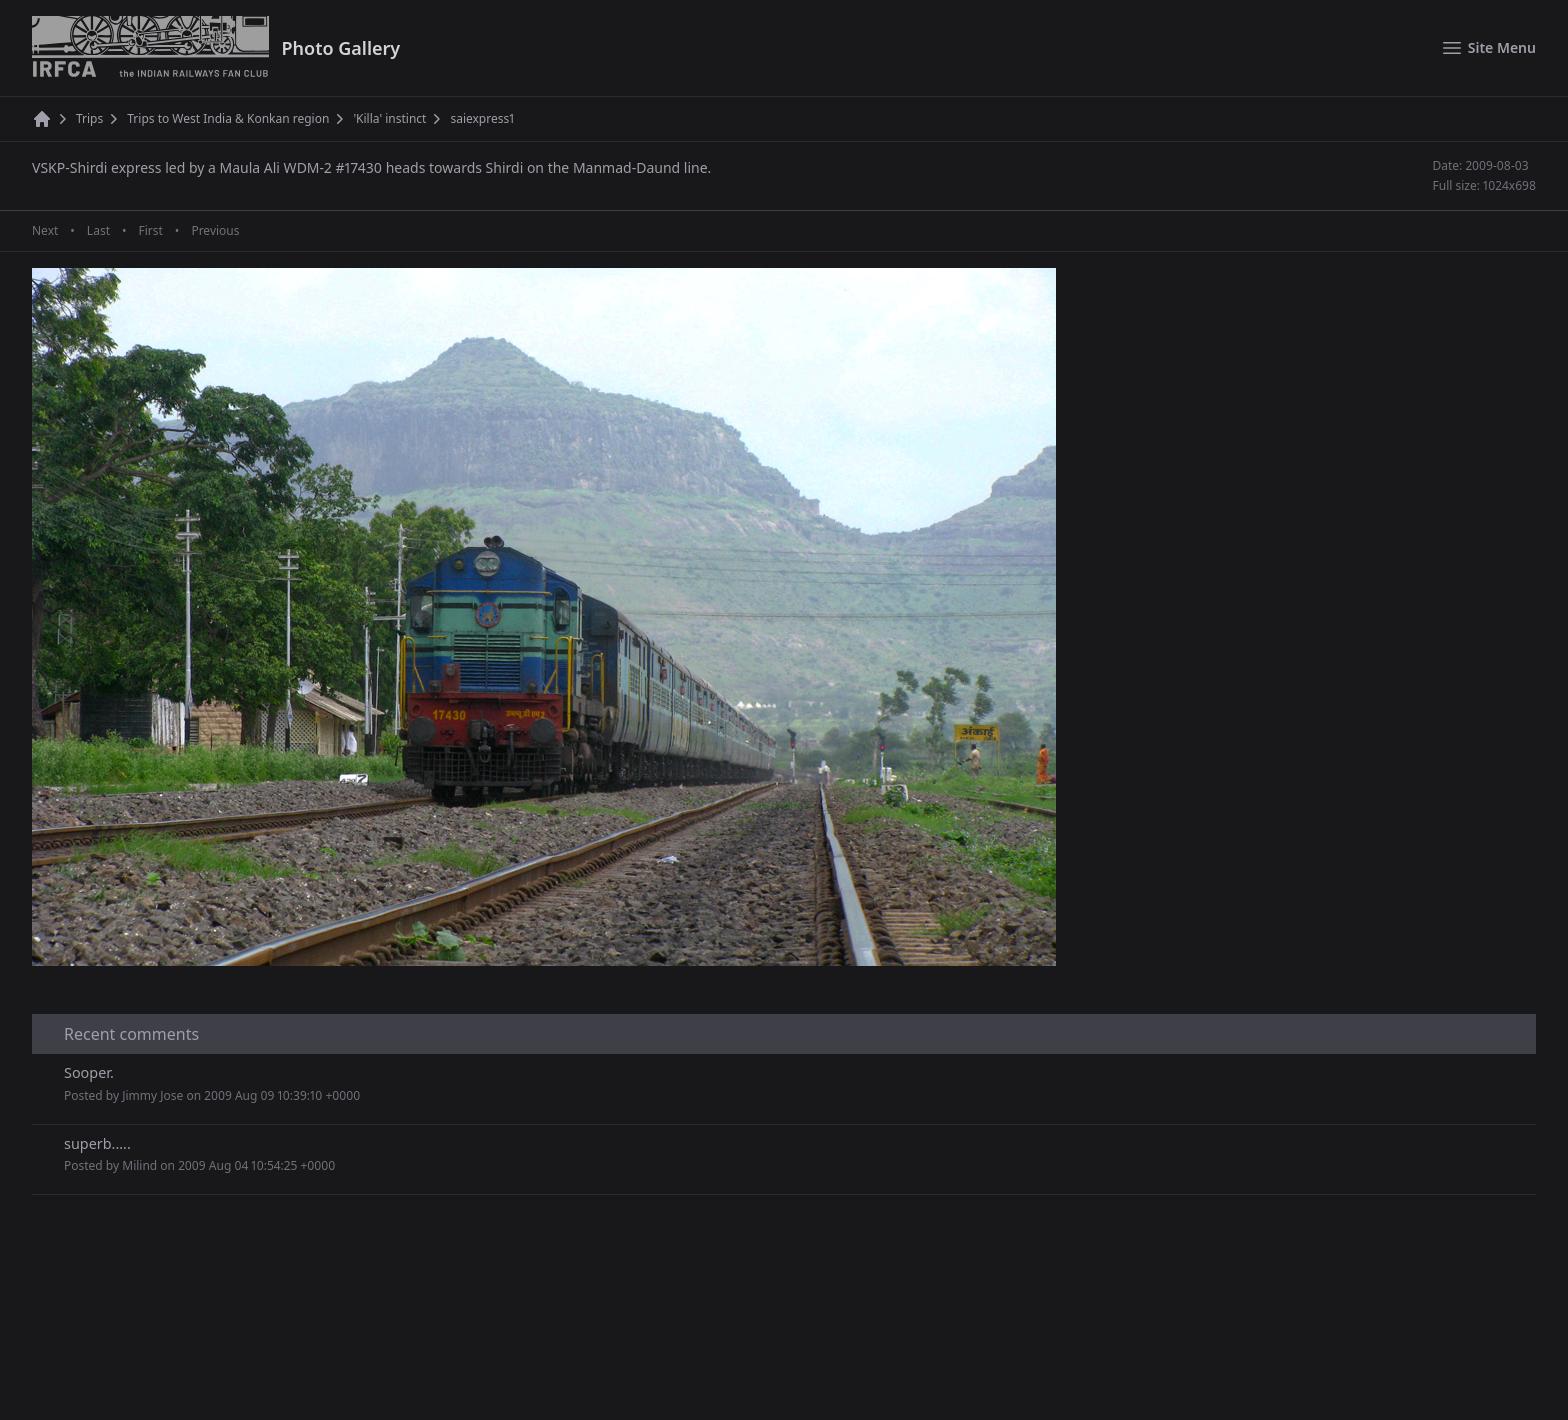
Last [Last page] (98, 231)
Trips (89, 119)
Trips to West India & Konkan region (228, 119)
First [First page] (150, 231)
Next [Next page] (45, 231)
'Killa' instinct (389, 119)
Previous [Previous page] (215, 231)
